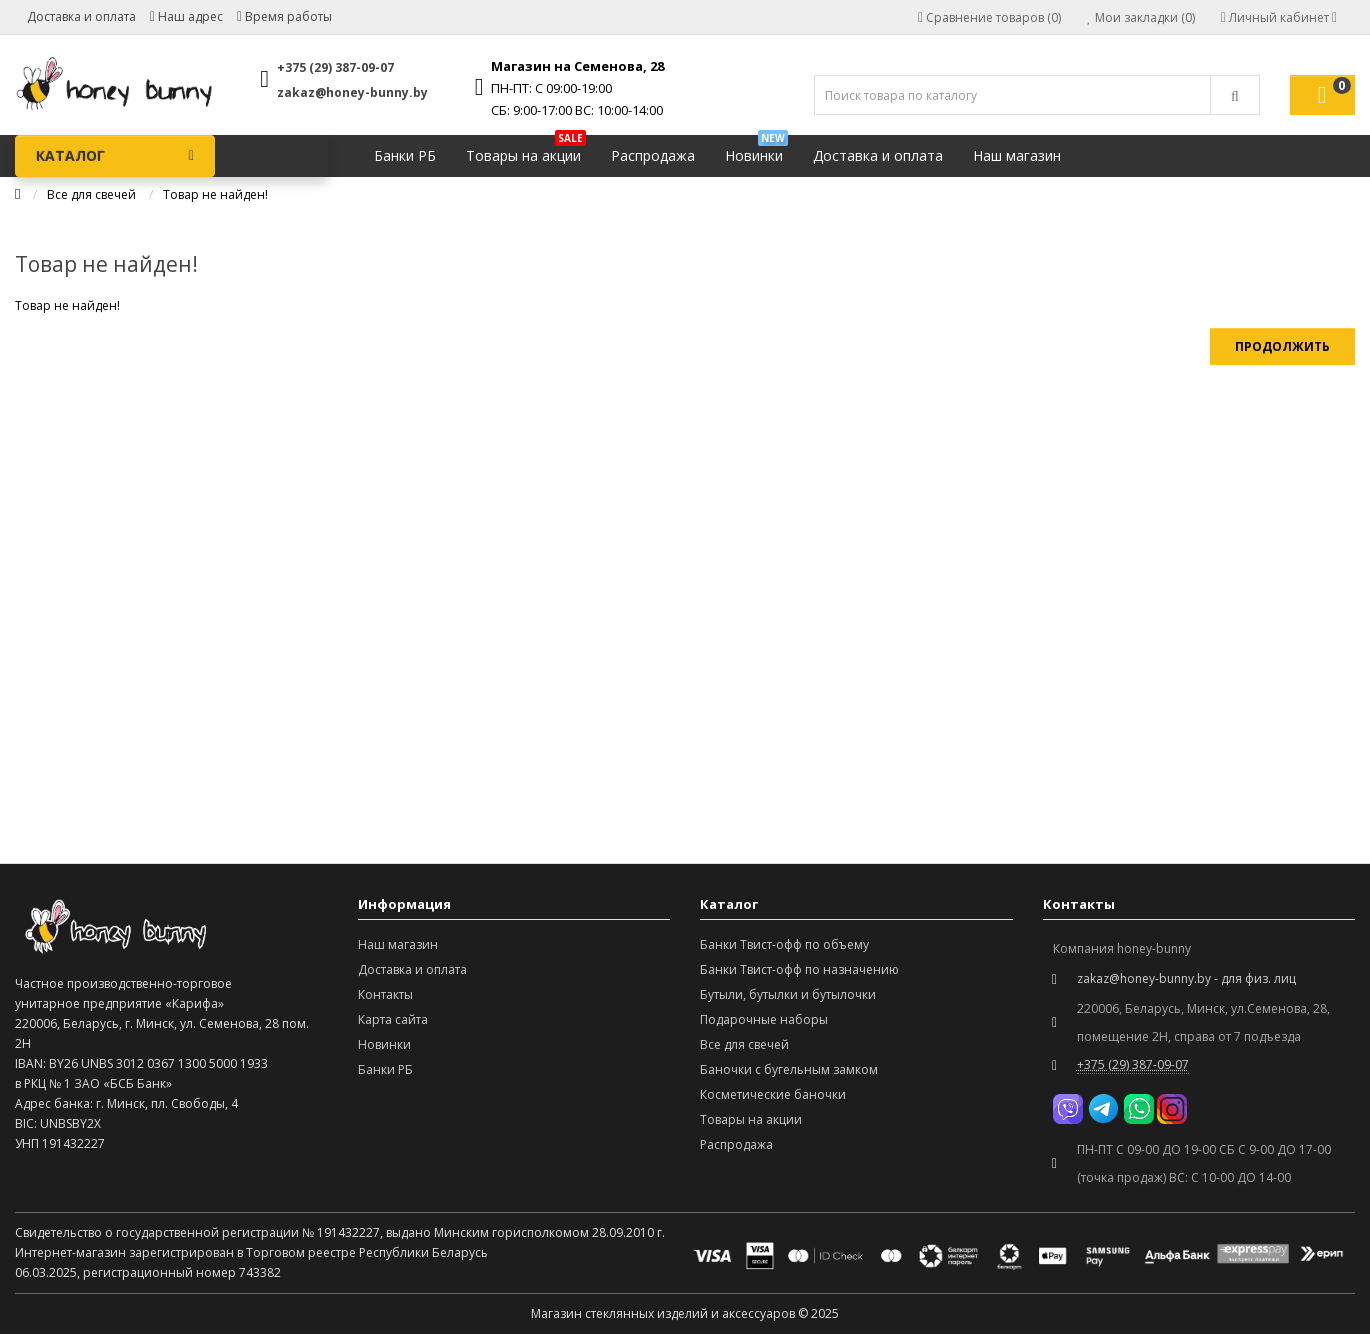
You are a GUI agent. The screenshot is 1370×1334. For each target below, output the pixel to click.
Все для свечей (91, 194)
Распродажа (653, 155)
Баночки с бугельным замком (789, 1069)
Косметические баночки (773, 1094)
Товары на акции (526, 150)
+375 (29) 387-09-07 (335, 67)
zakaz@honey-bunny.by (352, 92)
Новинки (756, 150)
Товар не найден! (215, 194)
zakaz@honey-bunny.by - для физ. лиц (1186, 978)
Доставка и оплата (81, 16)
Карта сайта (393, 1019)
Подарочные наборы (764, 1019)
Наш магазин (1017, 155)
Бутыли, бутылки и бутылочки (788, 994)
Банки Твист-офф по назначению (799, 969)
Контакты (385, 994)
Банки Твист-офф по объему (784, 944)
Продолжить (1282, 346)
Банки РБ (405, 155)
